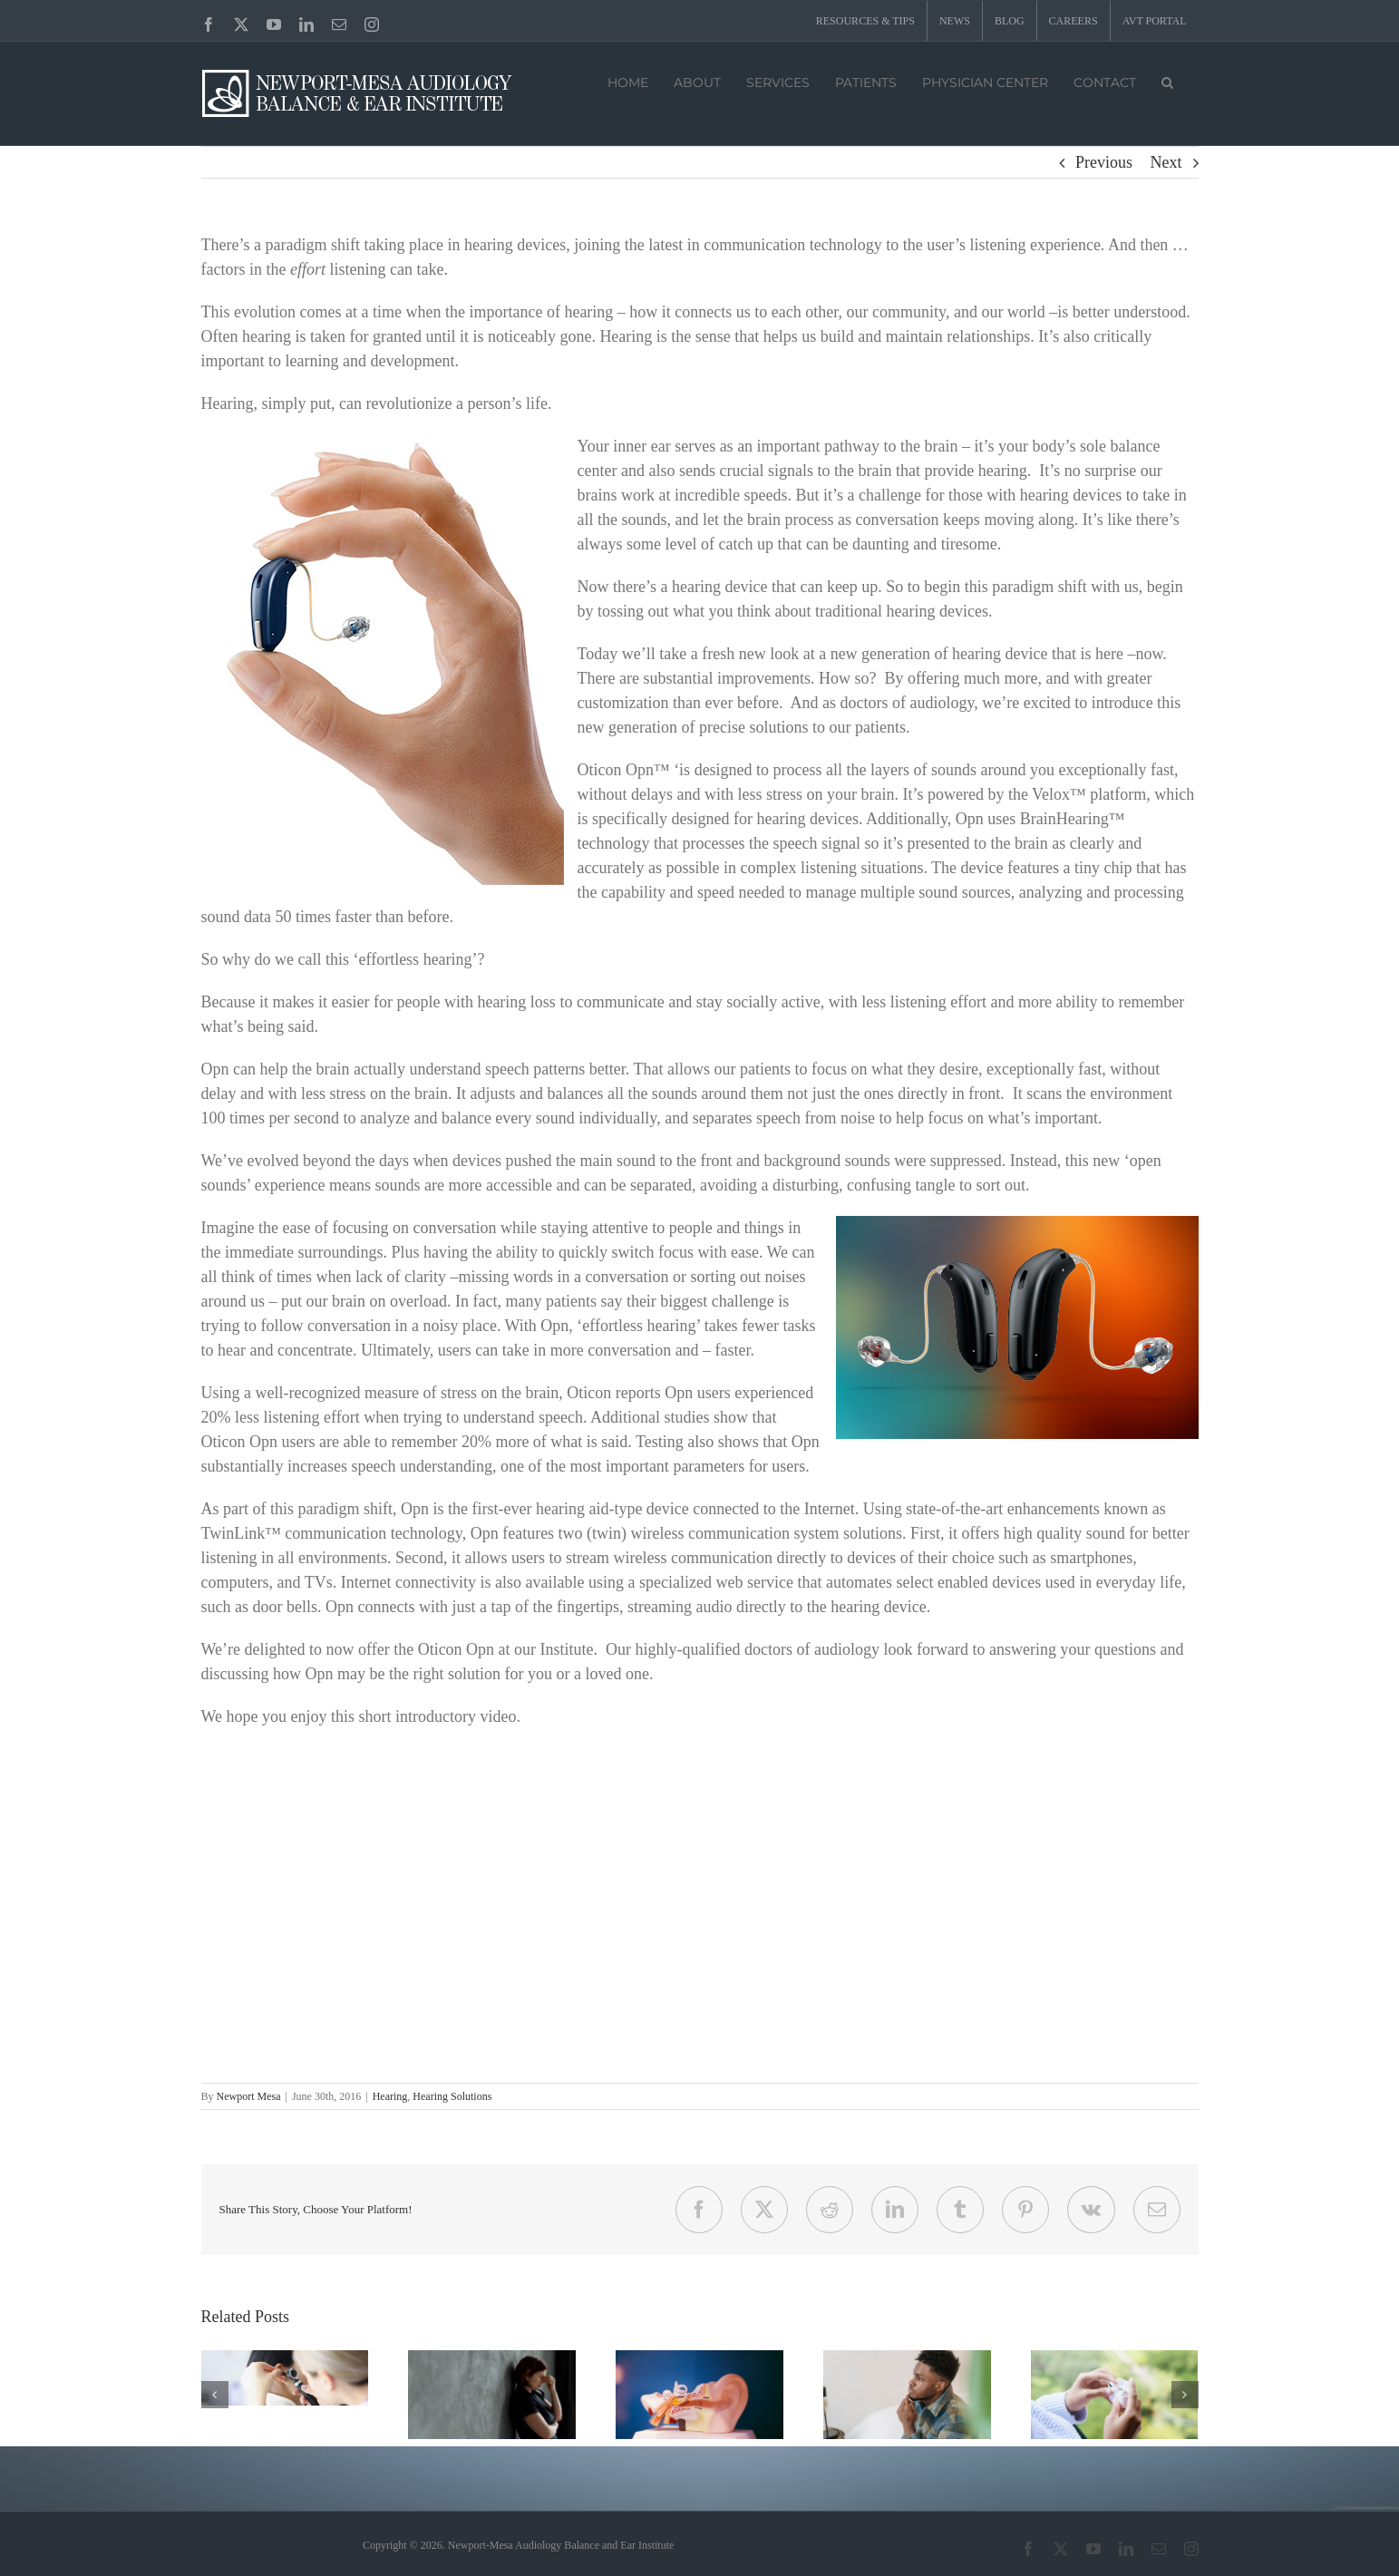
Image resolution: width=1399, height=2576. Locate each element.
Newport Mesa (249, 2096)
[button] (1167, 81)
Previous (1103, 162)
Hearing (390, 2096)
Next (1166, 162)
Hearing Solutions (452, 2096)
